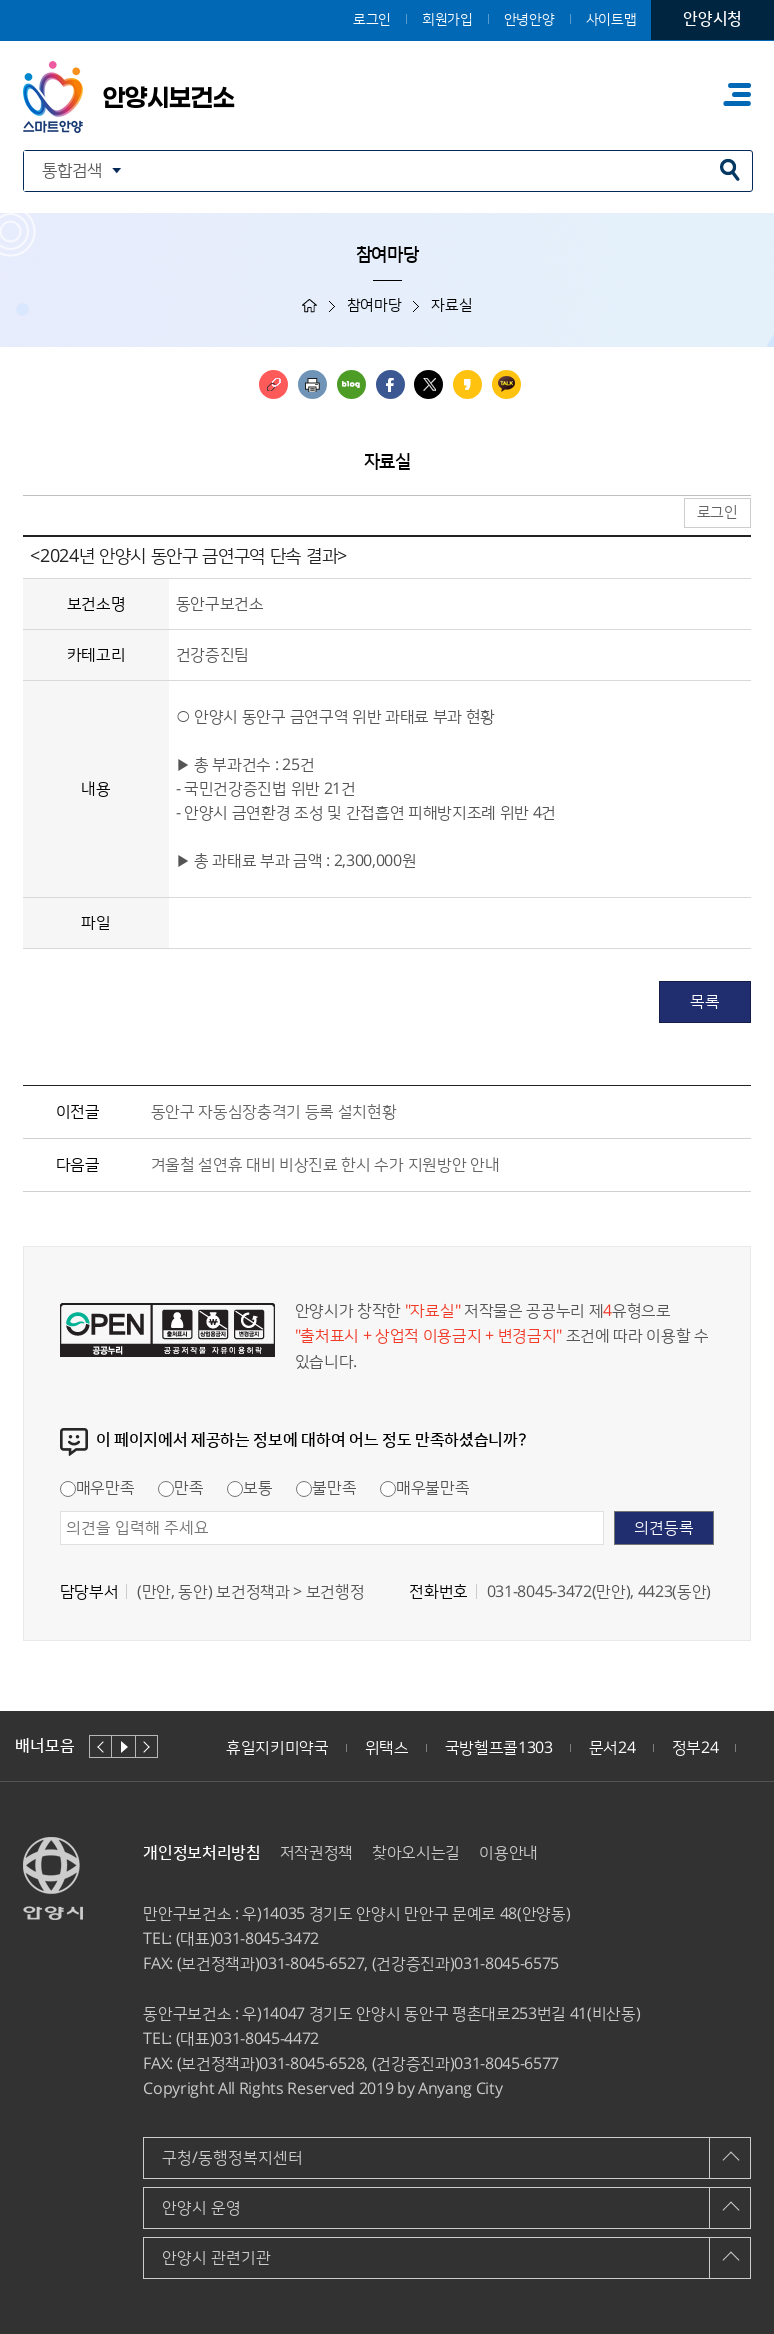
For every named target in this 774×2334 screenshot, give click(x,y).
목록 (704, 1002)
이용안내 (508, 1853)
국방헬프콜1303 (499, 1748)
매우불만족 (424, 1488)
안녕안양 (529, 20)
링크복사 (273, 384)
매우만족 (97, 1488)
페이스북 (390, 384)
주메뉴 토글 (737, 93)
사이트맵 (611, 20)
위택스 (387, 1748)
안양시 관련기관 (216, 2258)
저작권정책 (316, 1853)
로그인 (372, 20)
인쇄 (312, 384)
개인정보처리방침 (201, 1853)
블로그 (351, 384)
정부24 (695, 1748)
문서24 (612, 1748)
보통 (249, 1488)
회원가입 (447, 20)
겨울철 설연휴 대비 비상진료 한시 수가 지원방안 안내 (325, 1165)
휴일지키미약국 (277, 1748)
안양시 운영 (201, 2208)
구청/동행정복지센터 (232, 2158)
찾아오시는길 (416, 1853)
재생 (123, 1746)
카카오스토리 (467, 384)
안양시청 (712, 19)
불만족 (326, 1488)
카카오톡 (506, 384)
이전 (100, 1746)
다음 (146, 1746)
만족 (180, 1488)
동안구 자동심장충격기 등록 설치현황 (274, 1112)
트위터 (428, 384)
